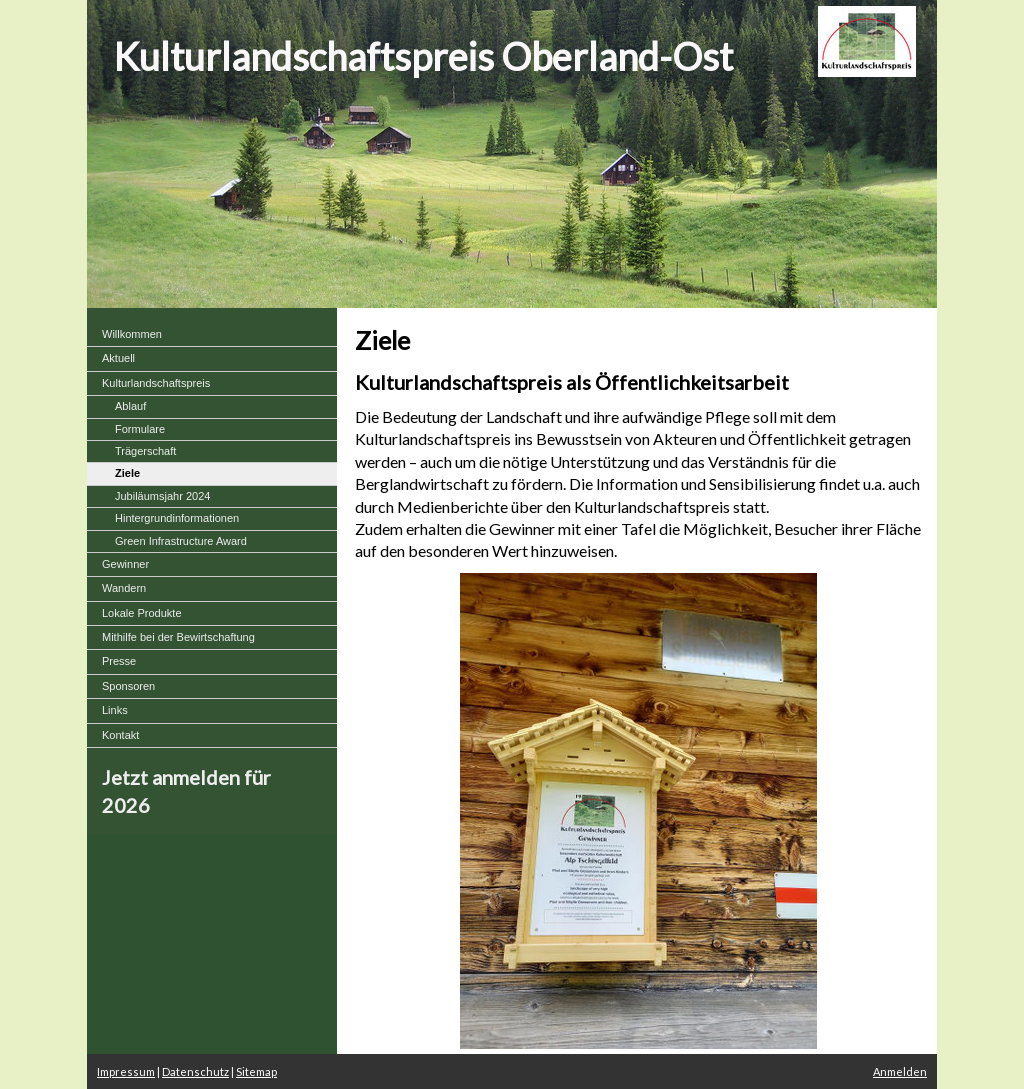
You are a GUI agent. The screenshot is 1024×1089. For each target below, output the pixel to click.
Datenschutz (195, 1071)
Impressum (126, 1071)
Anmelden (900, 1071)
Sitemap (256, 1071)
